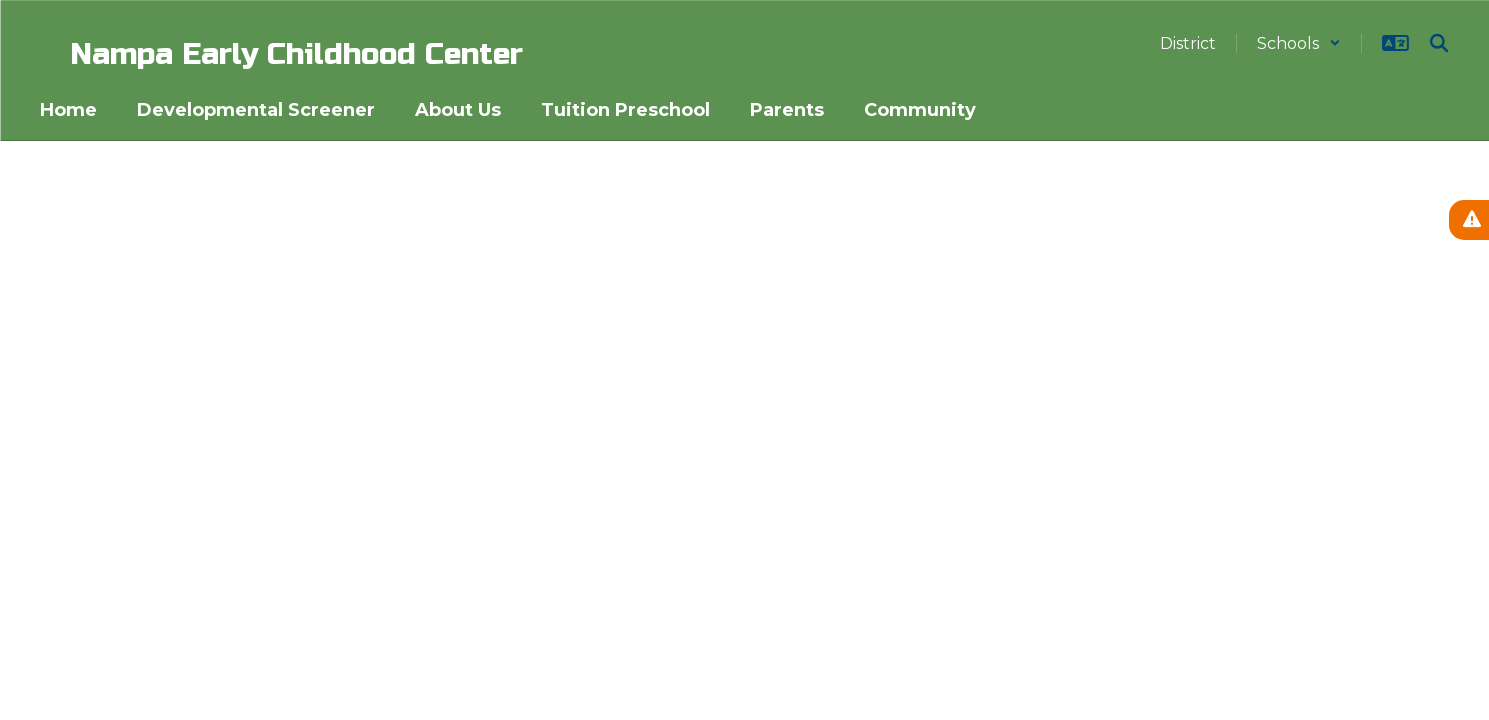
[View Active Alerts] (1469, 220)
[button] (1299, 43)
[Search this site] (1439, 43)
